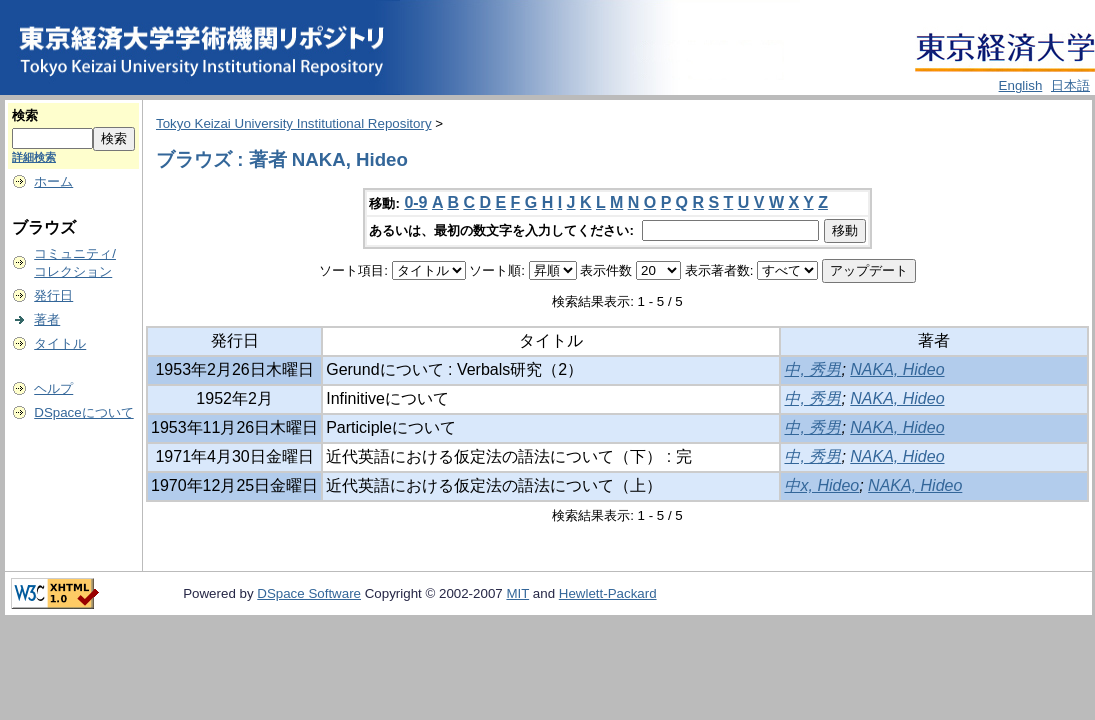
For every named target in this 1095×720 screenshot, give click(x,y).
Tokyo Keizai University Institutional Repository (294, 123)
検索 (25, 115)
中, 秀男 (812, 369)
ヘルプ (53, 388)
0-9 (415, 202)
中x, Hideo (821, 485)
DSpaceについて (83, 412)
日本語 (1070, 85)
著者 (47, 319)
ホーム (53, 181)
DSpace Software (309, 593)
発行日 (53, 295)
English (1021, 85)
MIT (517, 593)
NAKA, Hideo (897, 369)
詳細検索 (34, 157)
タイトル (60, 343)
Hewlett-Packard (608, 593)
